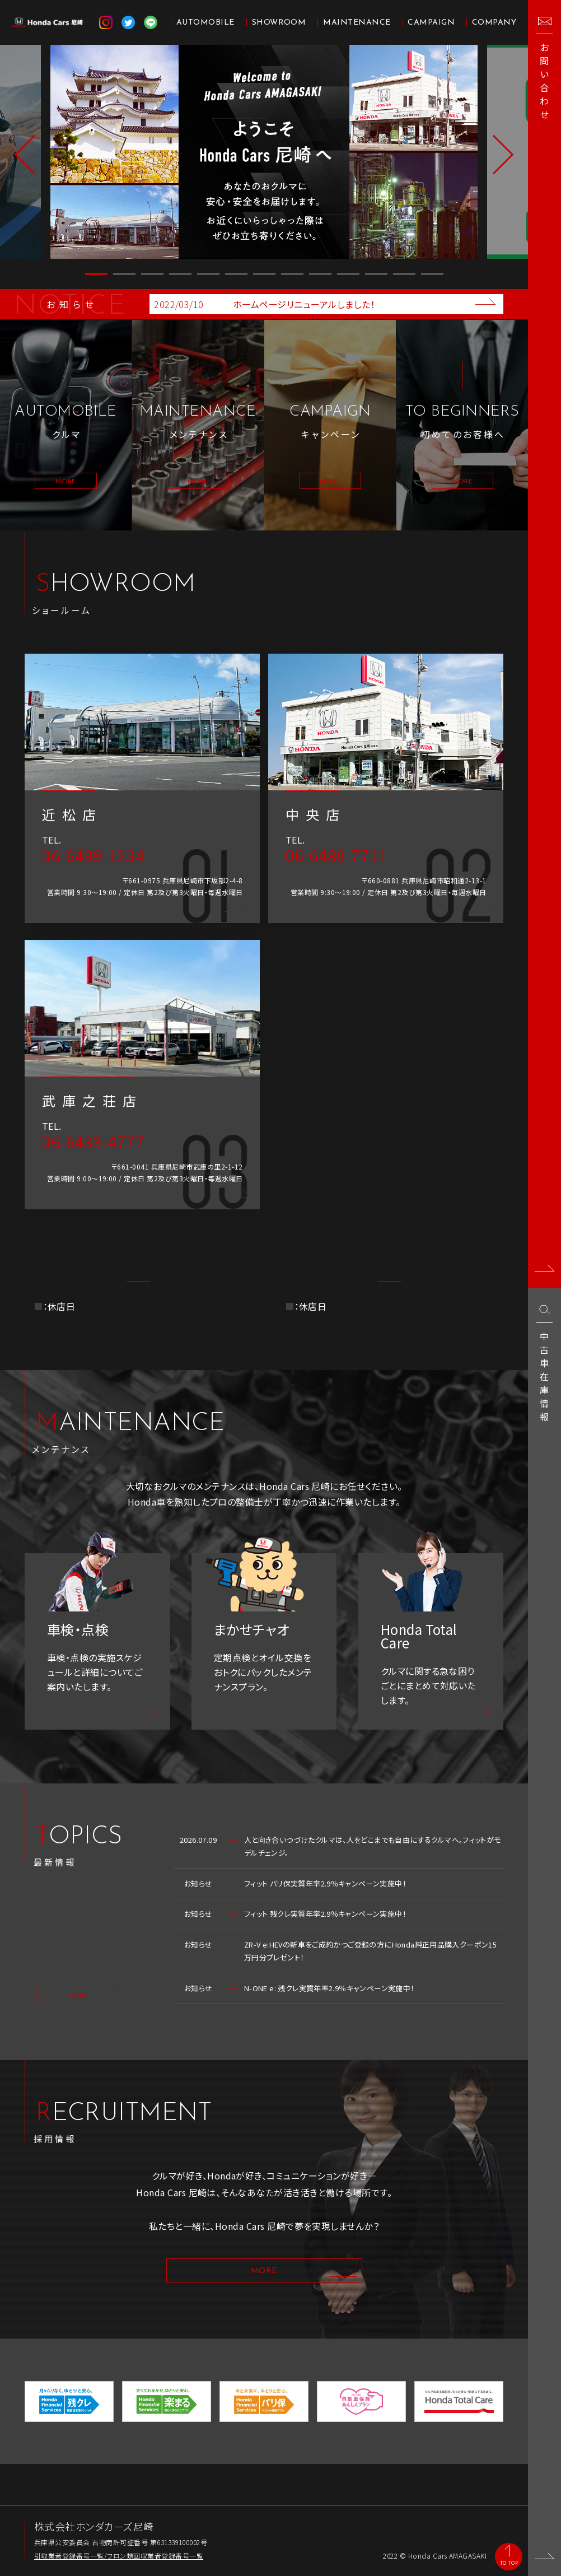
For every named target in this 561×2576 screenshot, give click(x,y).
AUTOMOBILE (205, 22)
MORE (78, 2024)
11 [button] (376, 274)
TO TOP (505, 2562)
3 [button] (152, 274)
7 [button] (264, 274)
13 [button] (432, 274)
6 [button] (236, 274)
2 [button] (124, 274)
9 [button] (320, 274)
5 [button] (208, 274)
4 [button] (180, 274)
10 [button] (348, 274)
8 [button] (292, 274)
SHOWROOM (279, 22)
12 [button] (404, 274)
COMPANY (494, 22)
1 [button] (96, 274)
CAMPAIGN (431, 22)
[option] (264, 152)
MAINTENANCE (356, 22)
